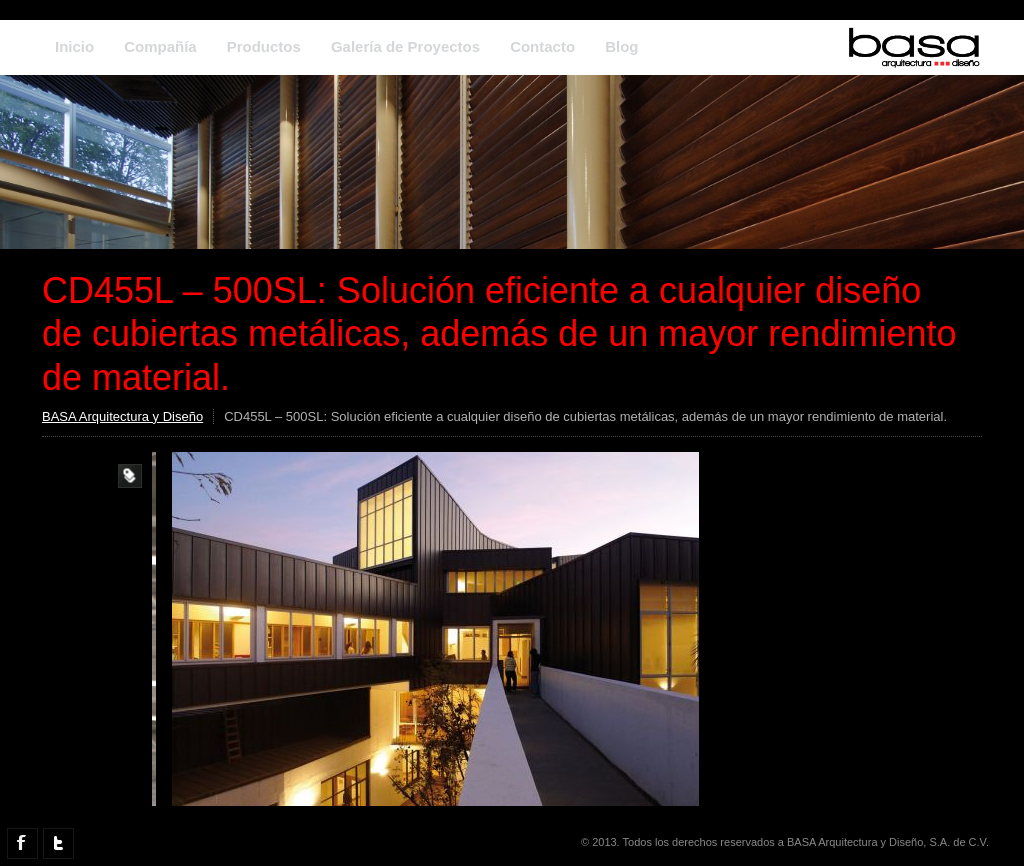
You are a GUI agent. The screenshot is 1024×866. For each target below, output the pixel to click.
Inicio (74, 46)
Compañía (160, 46)
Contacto (542, 46)
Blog (621, 46)
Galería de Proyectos (405, 46)
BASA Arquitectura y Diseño (122, 416)
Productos (264, 46)
